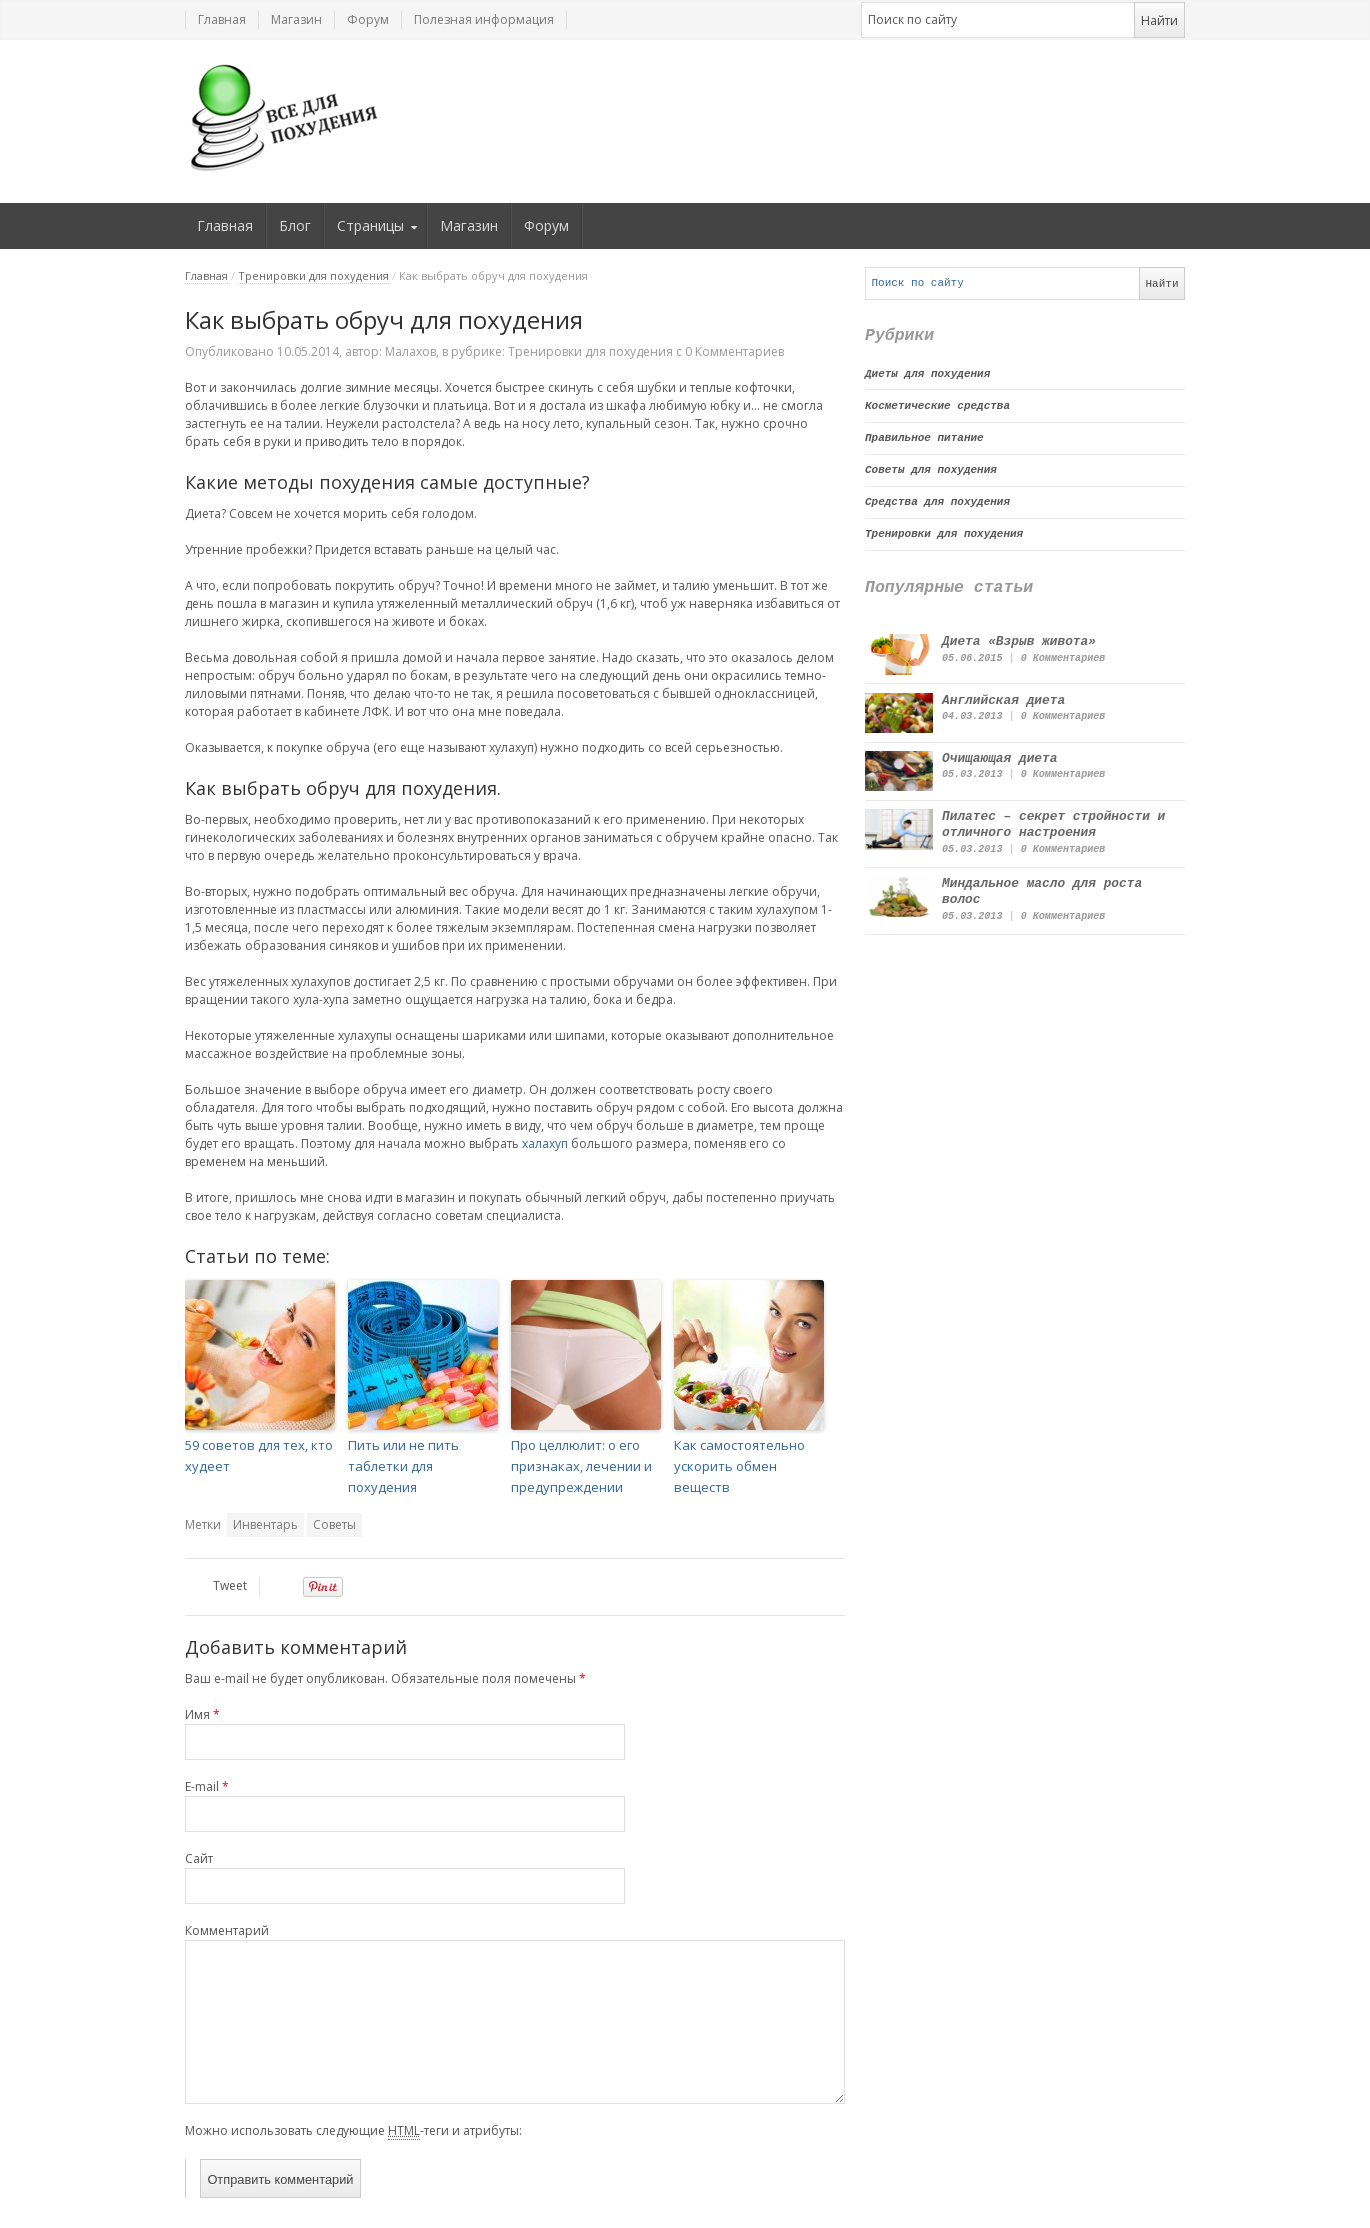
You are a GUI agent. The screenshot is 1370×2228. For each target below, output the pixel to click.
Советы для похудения (931, 470)
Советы (334, 1524)
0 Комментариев (1063, 658)
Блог (295, 225)
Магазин (296, 19)
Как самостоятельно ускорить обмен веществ (739, 1466)
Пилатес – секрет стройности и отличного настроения (1053, 824)
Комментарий (227, 1930)
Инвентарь (265, 1524)
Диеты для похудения (927, 374)
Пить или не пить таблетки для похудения (403, 1466)
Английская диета (1003, 700)
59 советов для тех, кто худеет (259, 1455)
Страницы (370, 225)
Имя (202, 1714)
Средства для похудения (937, 502)
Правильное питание (924, 438)
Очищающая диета (999, 758)
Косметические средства (937, 406)
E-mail (207, 1786)
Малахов (410, 351)
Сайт (199, 1858)
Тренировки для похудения (313, 275)
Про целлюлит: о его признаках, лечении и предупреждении (581, 1466)
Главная (222, 19)
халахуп (545, 1143)
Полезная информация (484, 19)
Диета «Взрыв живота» (1019, 641)
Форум (368, 19)
